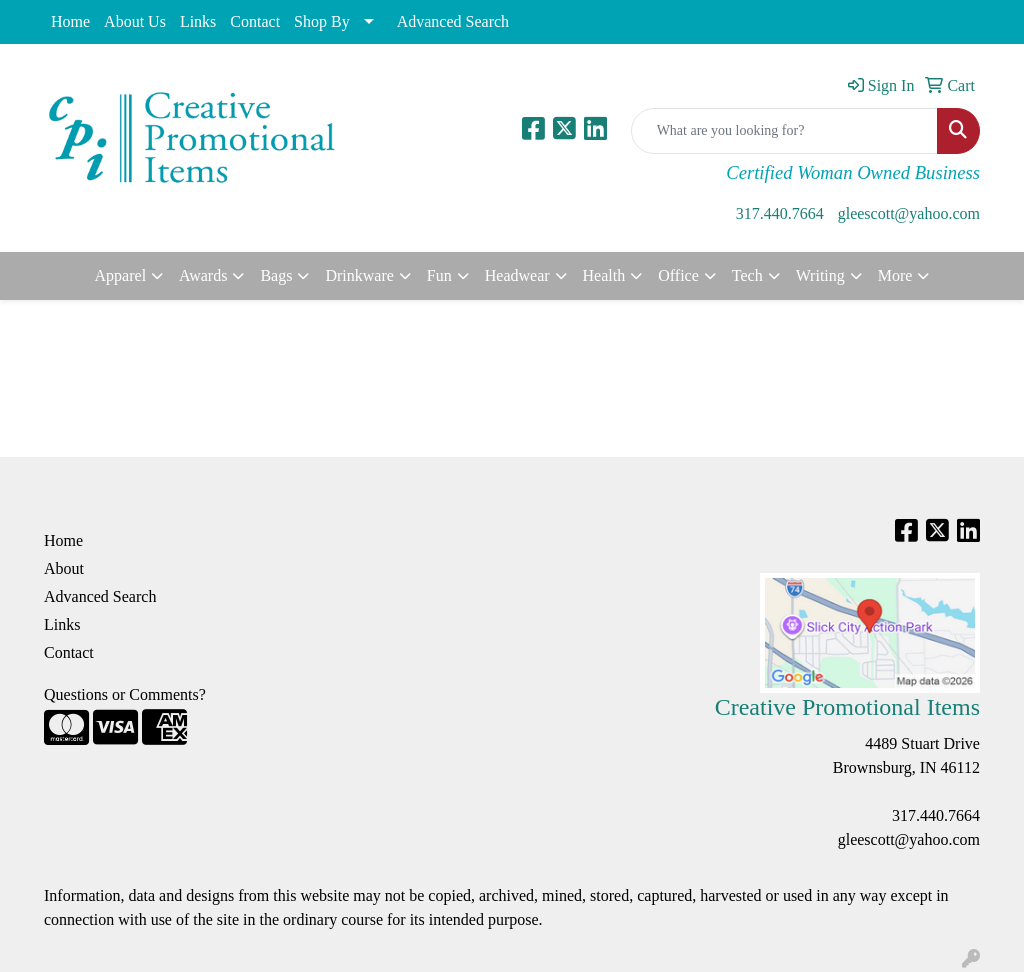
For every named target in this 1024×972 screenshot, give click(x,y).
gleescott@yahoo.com (909, 213)
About (64, 568)
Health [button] (604, 275)
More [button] (895, 275)
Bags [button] (276, 275)
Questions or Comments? (125, 694)
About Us (135, 21)
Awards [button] (203, 275)
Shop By (322, 21)
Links (198, 21)
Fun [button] (439, 275)
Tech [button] (747, 275)
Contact (255, 21)
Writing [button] (820, 275)
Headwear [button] (517, 275)
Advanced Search (453, 21)
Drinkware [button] (359, 275)
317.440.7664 (780, 213)
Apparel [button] (121, 275)
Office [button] (678, 275)
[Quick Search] (784, 131)
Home (70, 21)
